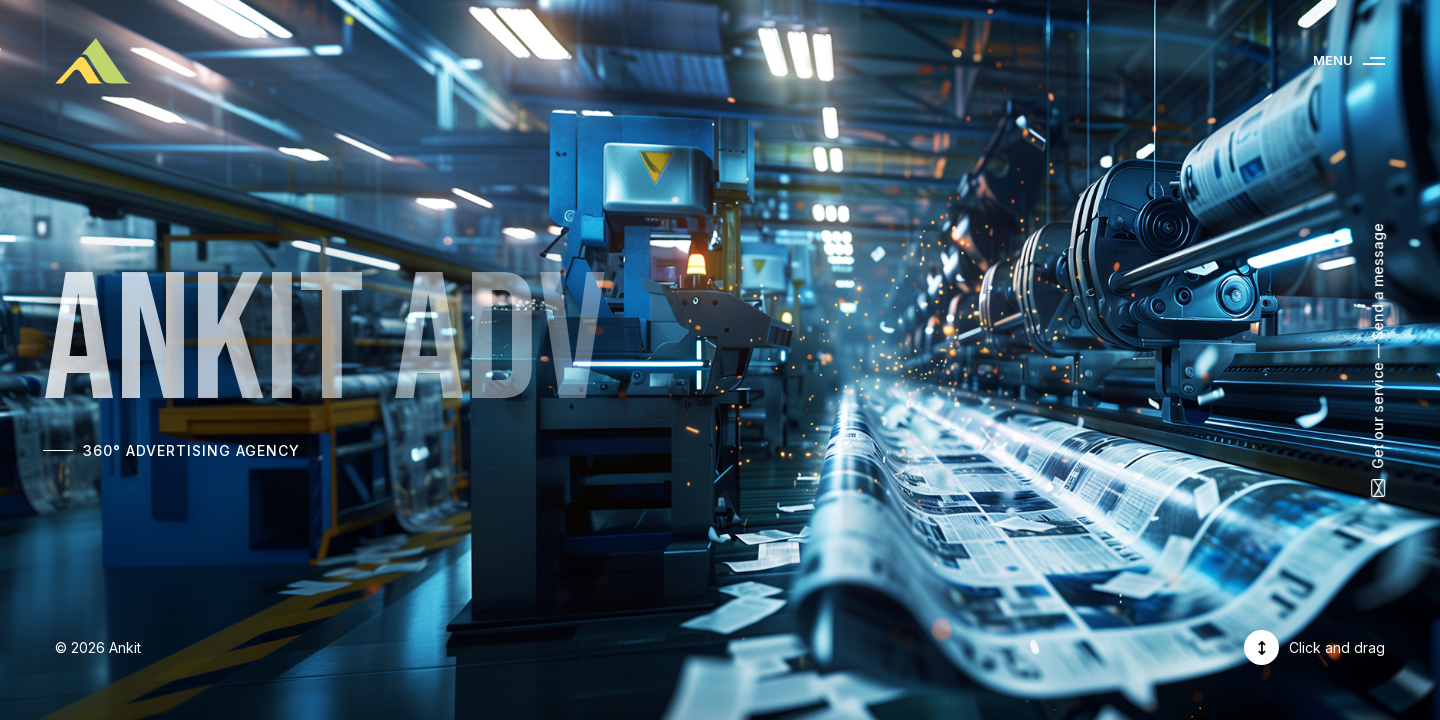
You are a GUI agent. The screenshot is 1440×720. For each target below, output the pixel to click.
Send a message (1377, 281)
